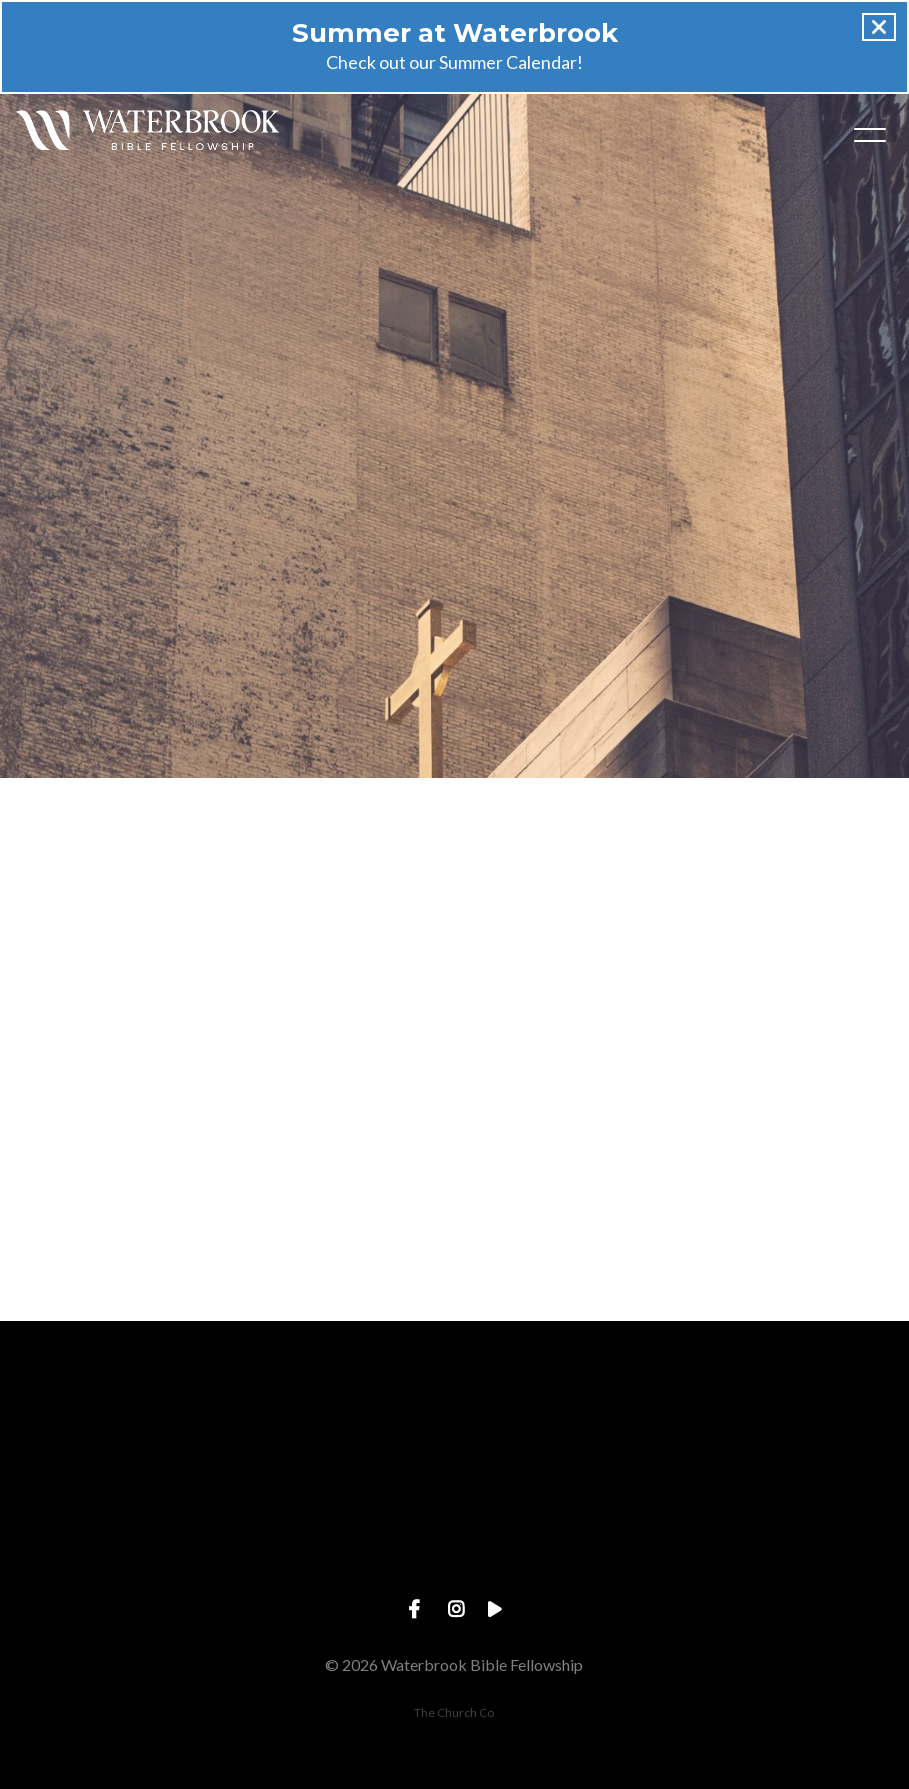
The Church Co (454, 1712)
